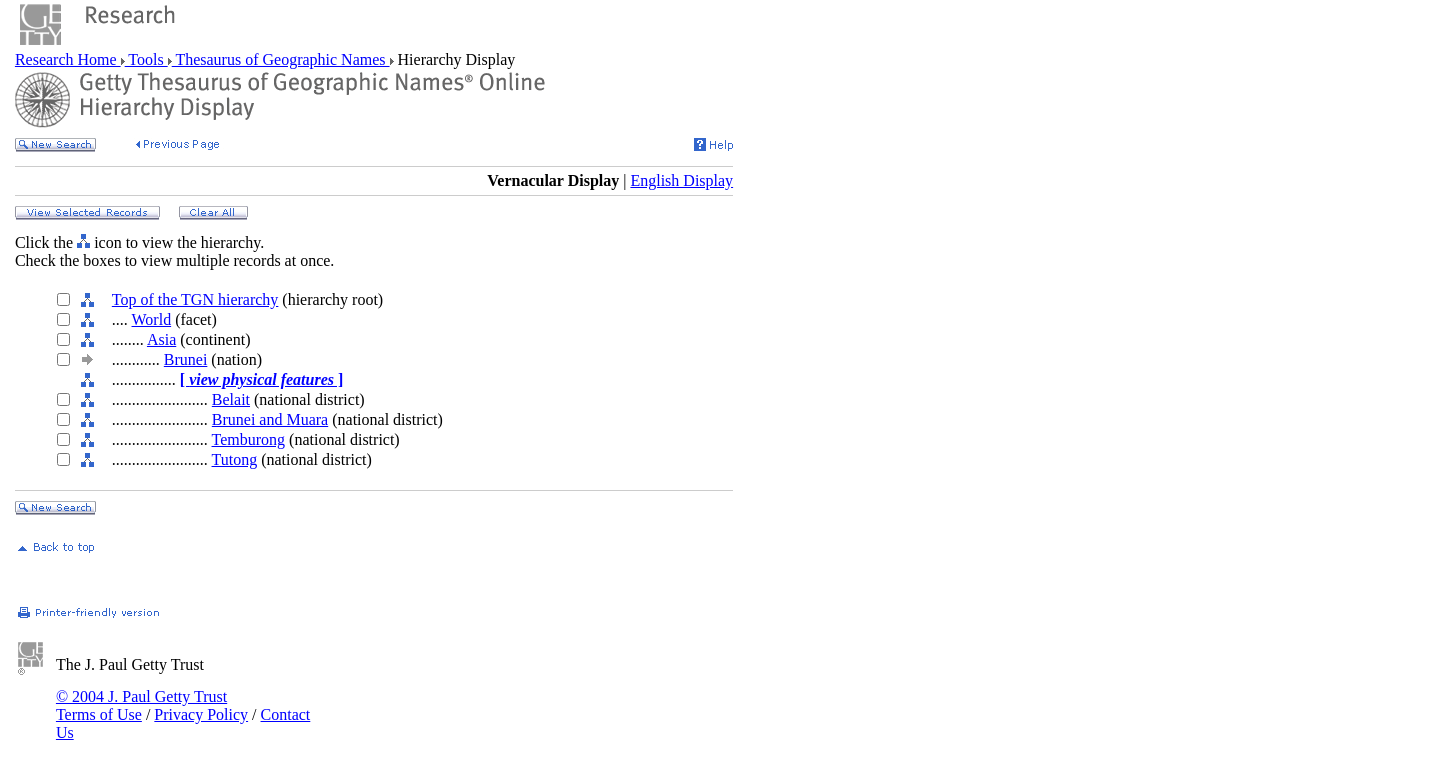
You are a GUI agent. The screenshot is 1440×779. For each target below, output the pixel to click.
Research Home (68, 59)
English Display (681, 180)
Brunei (186, 359)
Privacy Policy (201, 714)
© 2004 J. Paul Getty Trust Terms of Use (141, 705)
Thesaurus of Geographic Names (281, 59)
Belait (231, 399)
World (152, 319)
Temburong (249, 439)
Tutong (235, 459)
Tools (146, 59)
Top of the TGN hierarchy (195, 299)
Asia (161, 339)
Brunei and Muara (270, 419)
